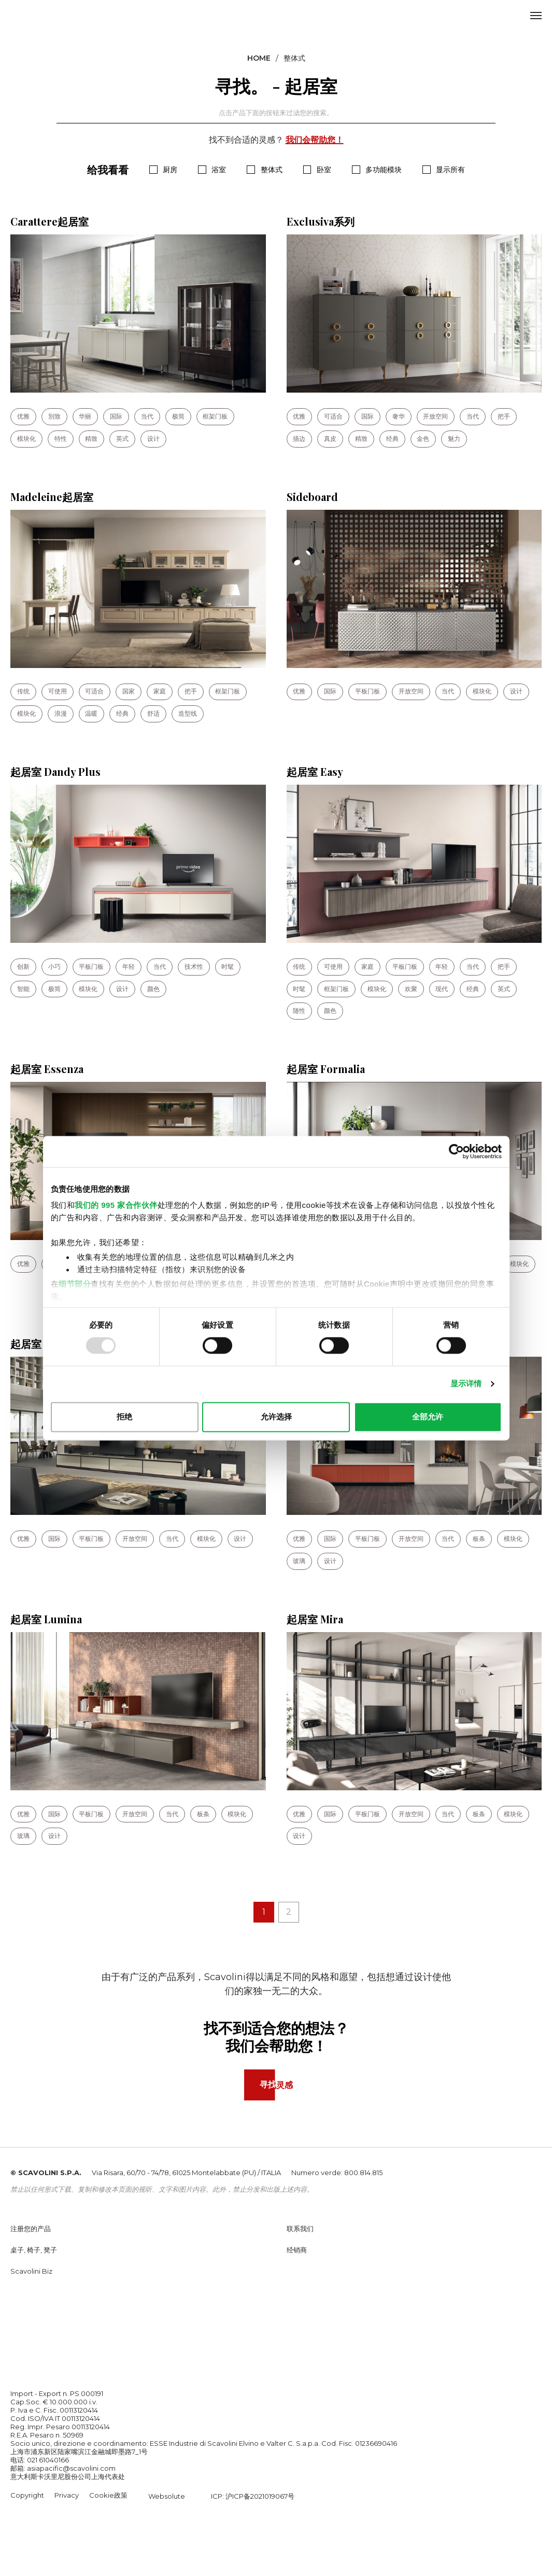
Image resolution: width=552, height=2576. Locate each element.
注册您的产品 (30, 2230)
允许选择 (276, 1416)
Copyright (27, 2497)
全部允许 (427, 1416)
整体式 (271, 169)
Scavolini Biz (31, 2273)
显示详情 (466, 1384)
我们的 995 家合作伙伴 (116, 1205)
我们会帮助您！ (315, 140)
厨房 (170, 169)
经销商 (297, 2252)
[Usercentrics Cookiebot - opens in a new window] (456, 1151)
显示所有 (450, 169)
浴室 (218, 169)
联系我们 (300, 2230)
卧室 (324, 169)
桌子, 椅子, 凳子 (33, 2252)
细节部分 (75, 1283)
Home (259, 58)
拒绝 (124, 1416)
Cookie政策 (108, 2497)
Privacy (66, 2497)
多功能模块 (383, 169)
